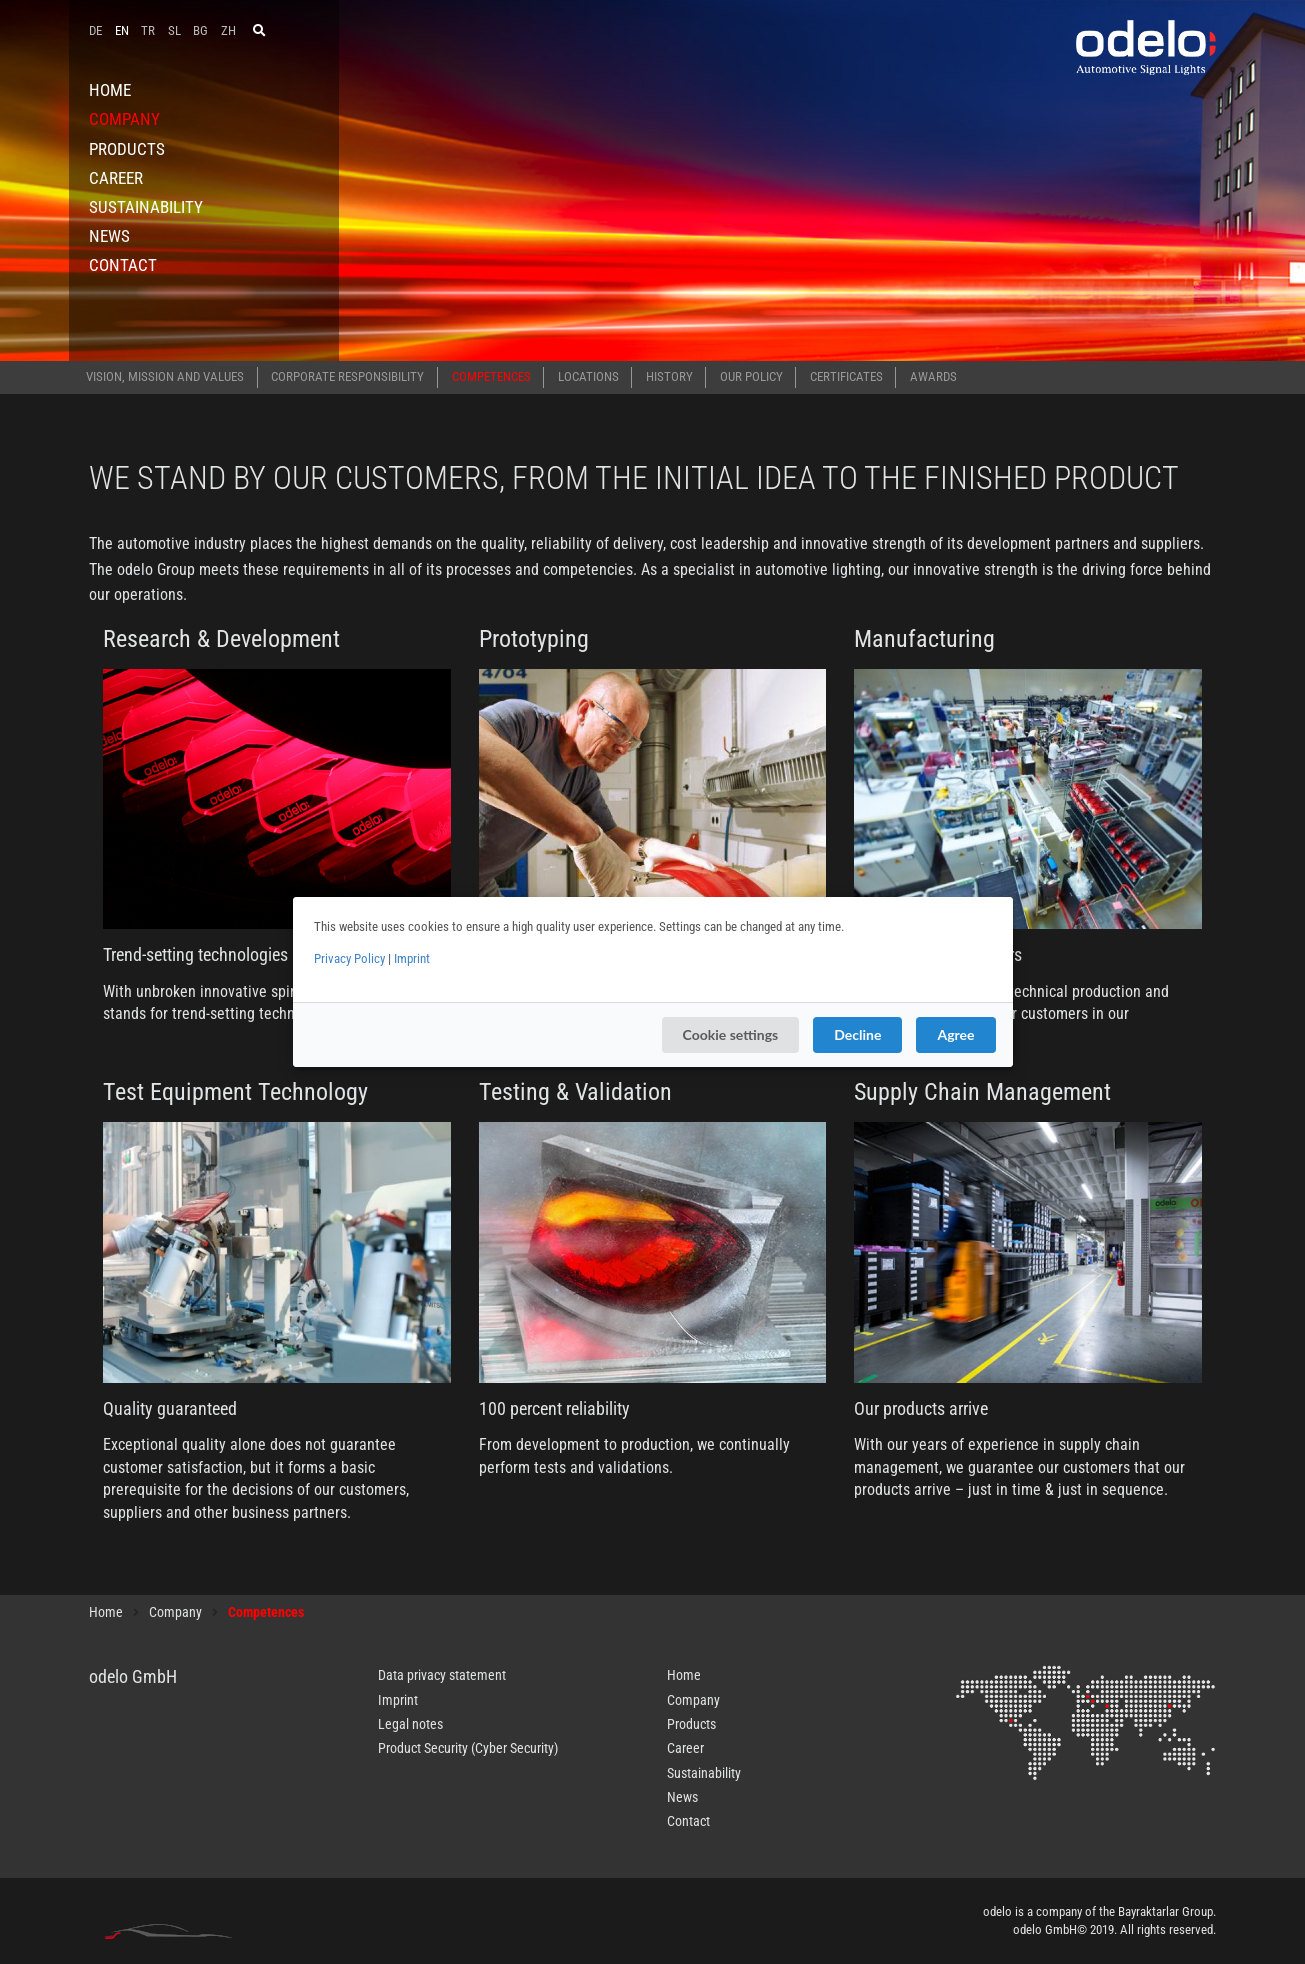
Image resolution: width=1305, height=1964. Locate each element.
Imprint (412, 958)
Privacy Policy (349, 958)
